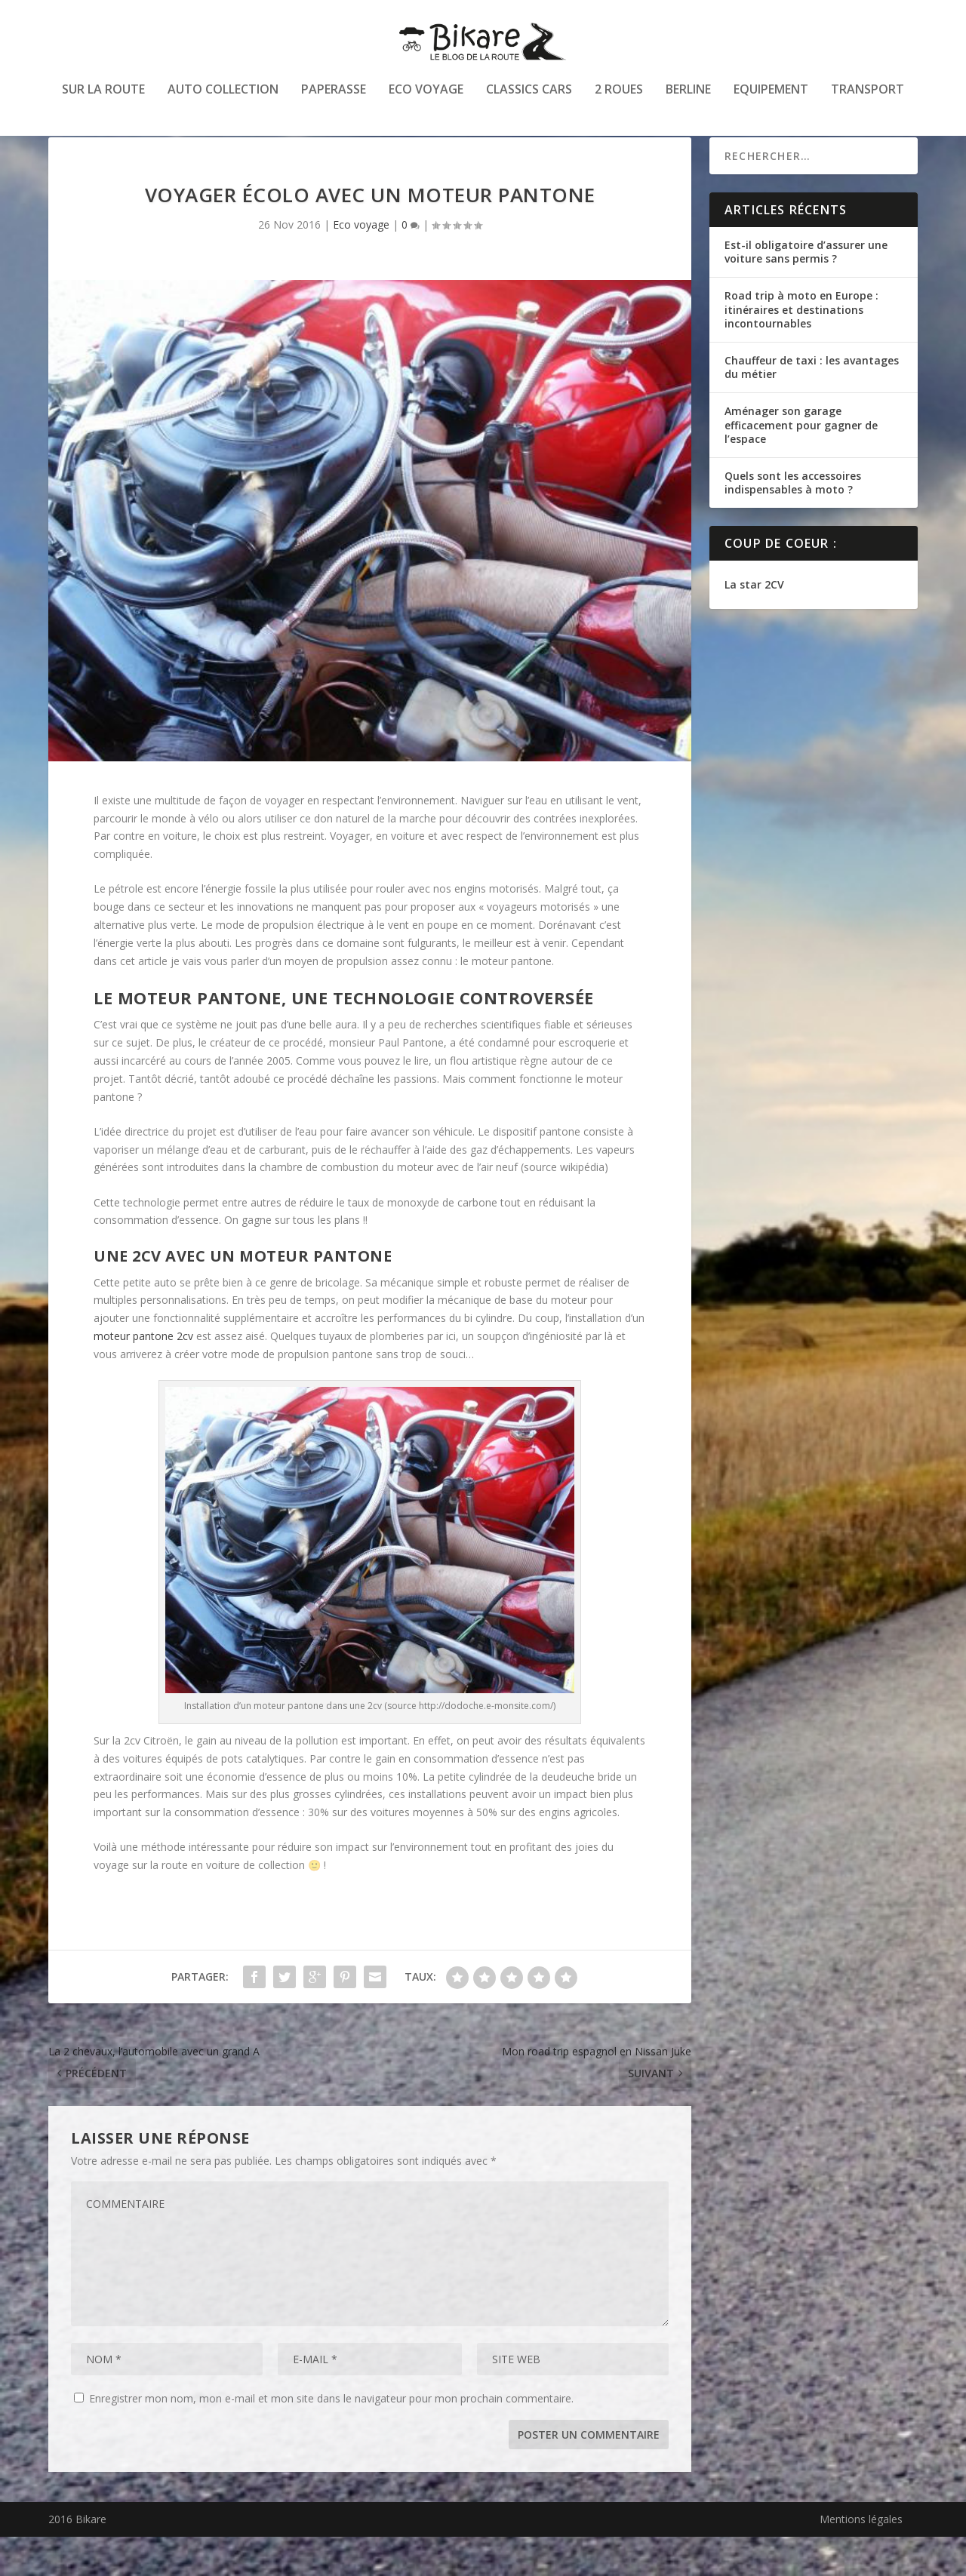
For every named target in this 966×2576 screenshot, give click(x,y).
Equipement (771, 101)
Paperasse (333, 101)
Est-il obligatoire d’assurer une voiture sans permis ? (806, 291)
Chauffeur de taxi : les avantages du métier (811, 406)
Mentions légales (861, 2558)
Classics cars (529, 101)
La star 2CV (754, 623)
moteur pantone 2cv (143, 1375)
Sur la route (103, 101)
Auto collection (223, 101)
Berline (688, 101)
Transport (867, 101)
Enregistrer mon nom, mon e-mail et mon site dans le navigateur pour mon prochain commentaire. (331, 2437)
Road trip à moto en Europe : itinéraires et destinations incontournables (801, 348)
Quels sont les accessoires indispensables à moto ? (792, 522)
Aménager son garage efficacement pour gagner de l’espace (801, 463)
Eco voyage (426, 101)
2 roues (619, 101)
